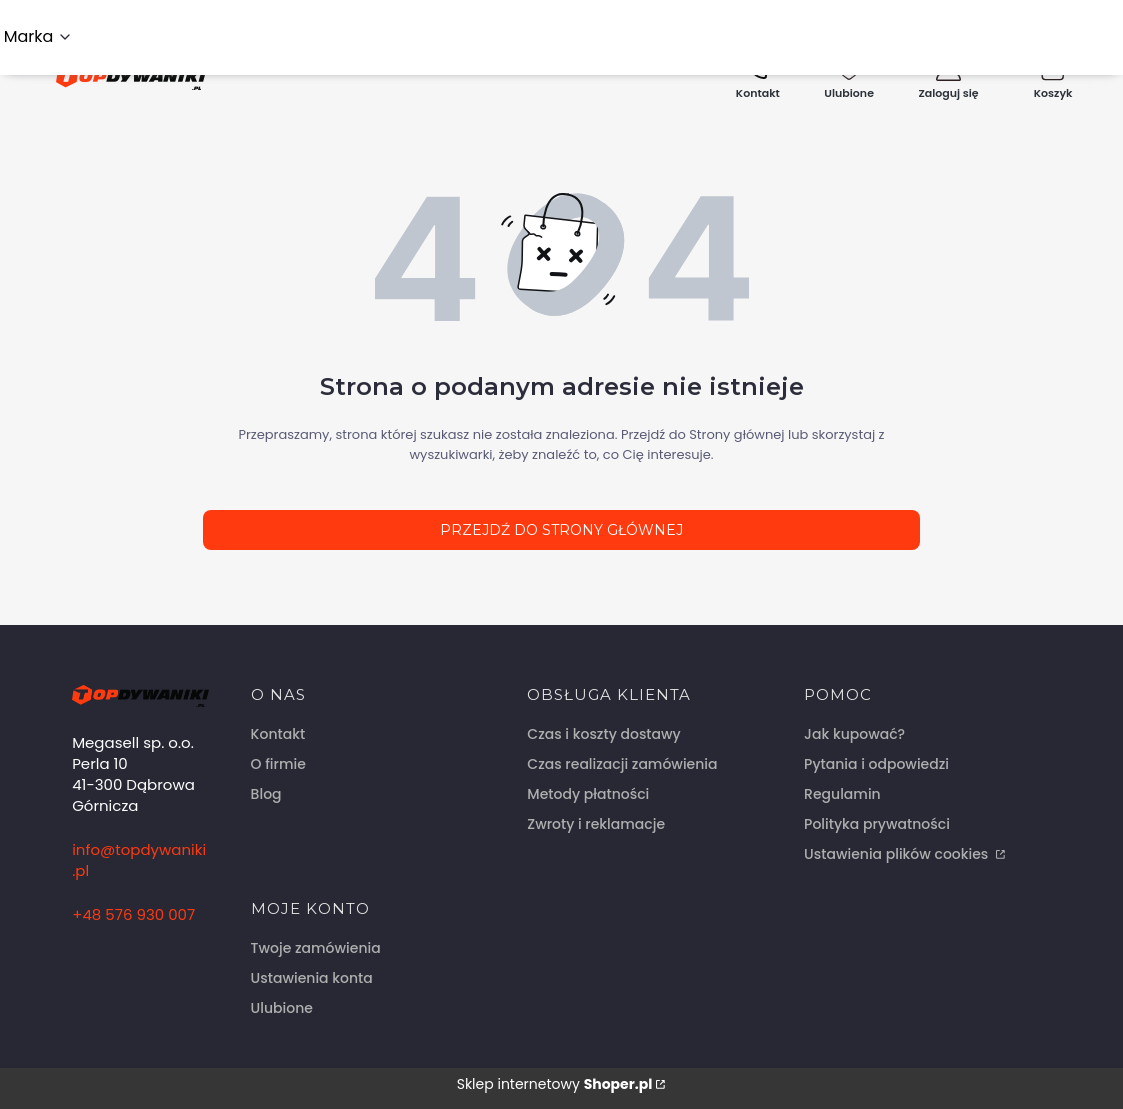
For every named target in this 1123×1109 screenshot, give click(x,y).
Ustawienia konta (312, 978)
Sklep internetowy (555, 1084)
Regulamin (842, 794)
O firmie (278, 764)
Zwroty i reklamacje (596, 824)
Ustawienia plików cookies (898, 854)
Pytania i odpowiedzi (876, 764)
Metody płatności (588, 794)
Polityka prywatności (877, 824)
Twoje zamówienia (316, 948)
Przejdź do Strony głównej (561, 530)
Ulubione (282, 1008)
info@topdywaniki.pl (139, 860)
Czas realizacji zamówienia (622, 764)
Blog (266, 794)
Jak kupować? (854, 734)
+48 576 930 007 (133, 914)
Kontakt (278, 734)
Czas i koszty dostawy (603, 734)
